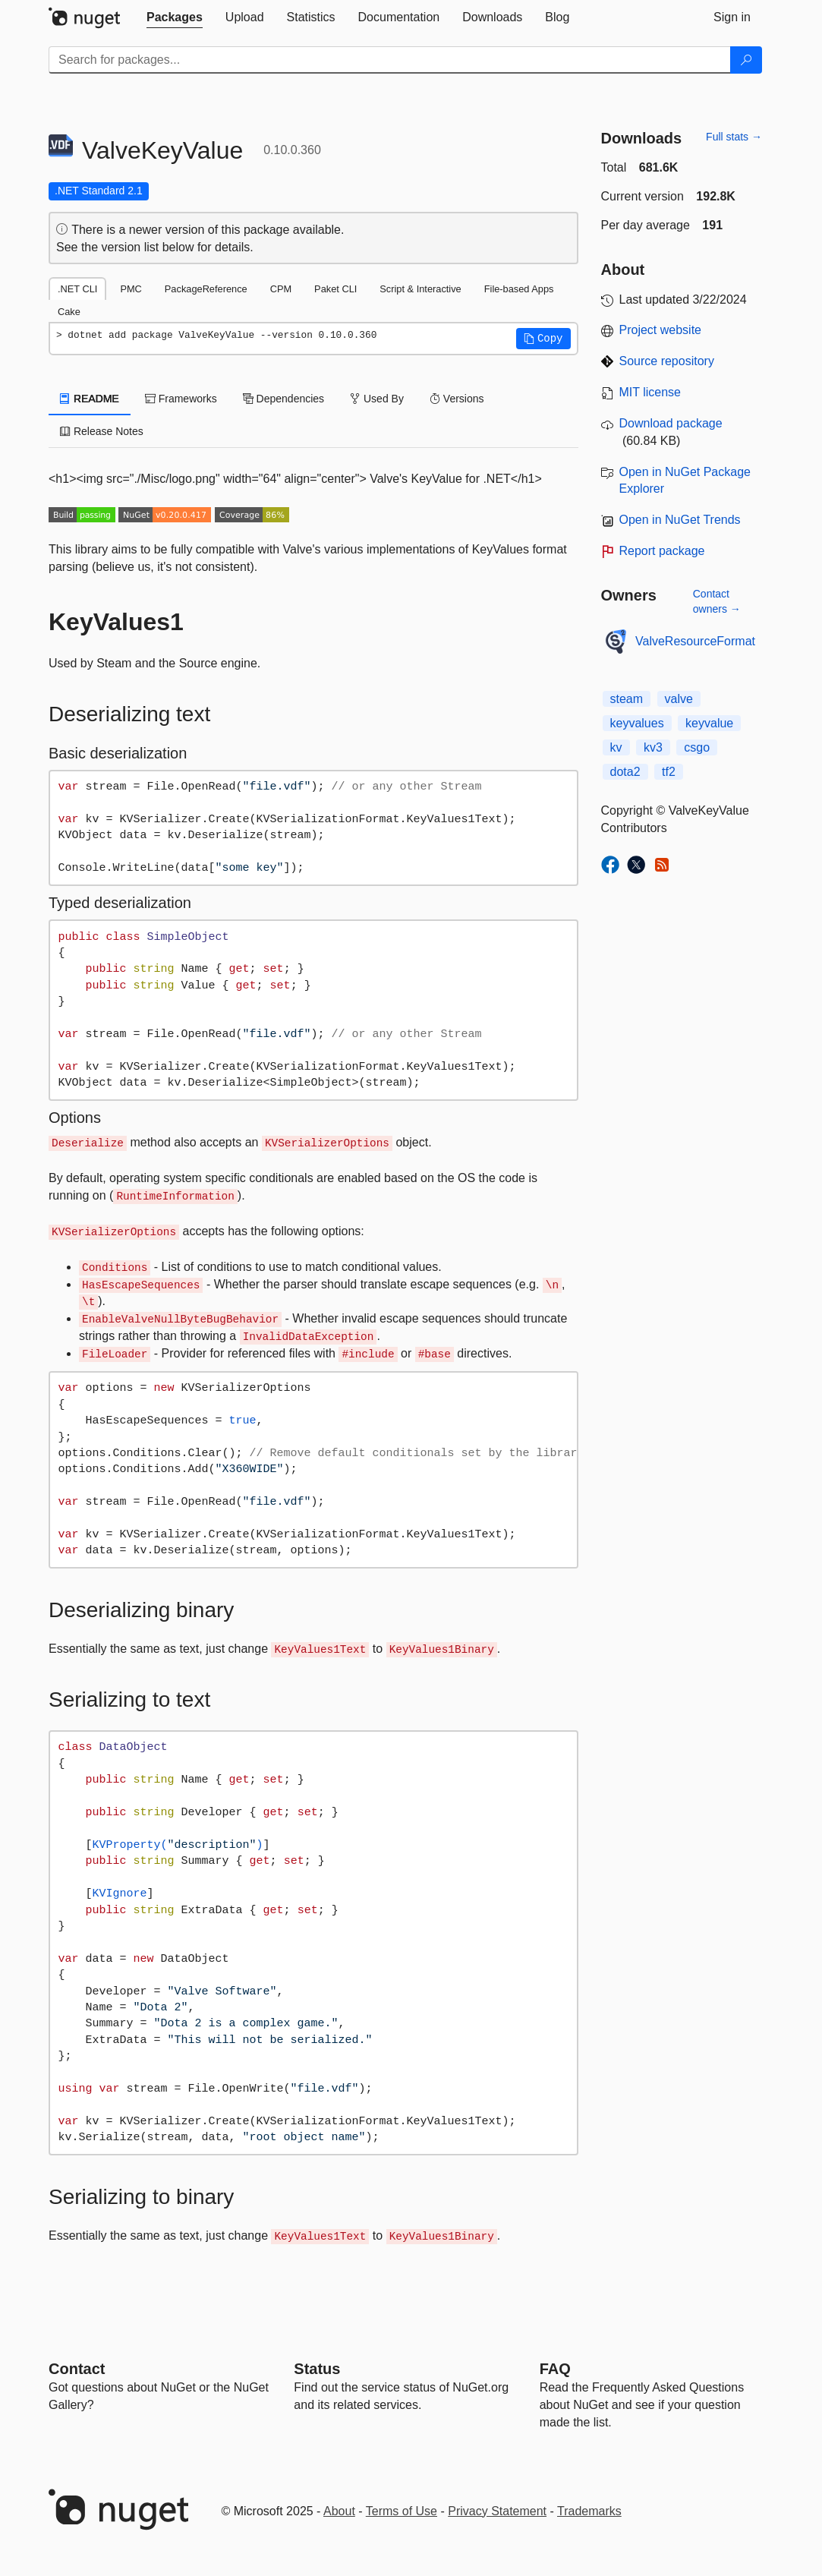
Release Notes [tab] (101, 431)
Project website (660, 329)
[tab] (174, 17)
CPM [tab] (280, 289)
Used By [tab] (377, 398)
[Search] (746, 60)
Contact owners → (717, 601)
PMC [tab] (130, 289)
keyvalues (637, 723)
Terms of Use (401, 2511)
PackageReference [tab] (206, 289)
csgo (697, 747)
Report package (662, 550)
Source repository (666, 361)
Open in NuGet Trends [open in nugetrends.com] (680, 519)
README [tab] (89, 398)
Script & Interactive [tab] (420, 289)
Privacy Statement (497, 2511)
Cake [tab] (69, 311)
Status (317, 2368)
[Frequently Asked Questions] (555, 2368)
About (339, 2511)
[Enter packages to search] (390, 60)
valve (679, 698)
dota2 (625, 771)
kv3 (653, 747)
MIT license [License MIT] (650, 392)
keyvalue (709, 723)
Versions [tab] (457, 398)
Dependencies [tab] (283, 398)
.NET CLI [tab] (77, 289)
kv (616, 747)
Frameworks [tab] (181, 398)
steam (627, 698)
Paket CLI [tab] (335, 289)
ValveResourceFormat (695, 641)
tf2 (669, 771)
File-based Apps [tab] (519, 289)
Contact (77, 2368)
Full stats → (734, 137)
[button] (543, 338)
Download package (671, 423)
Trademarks (589, 2511)
